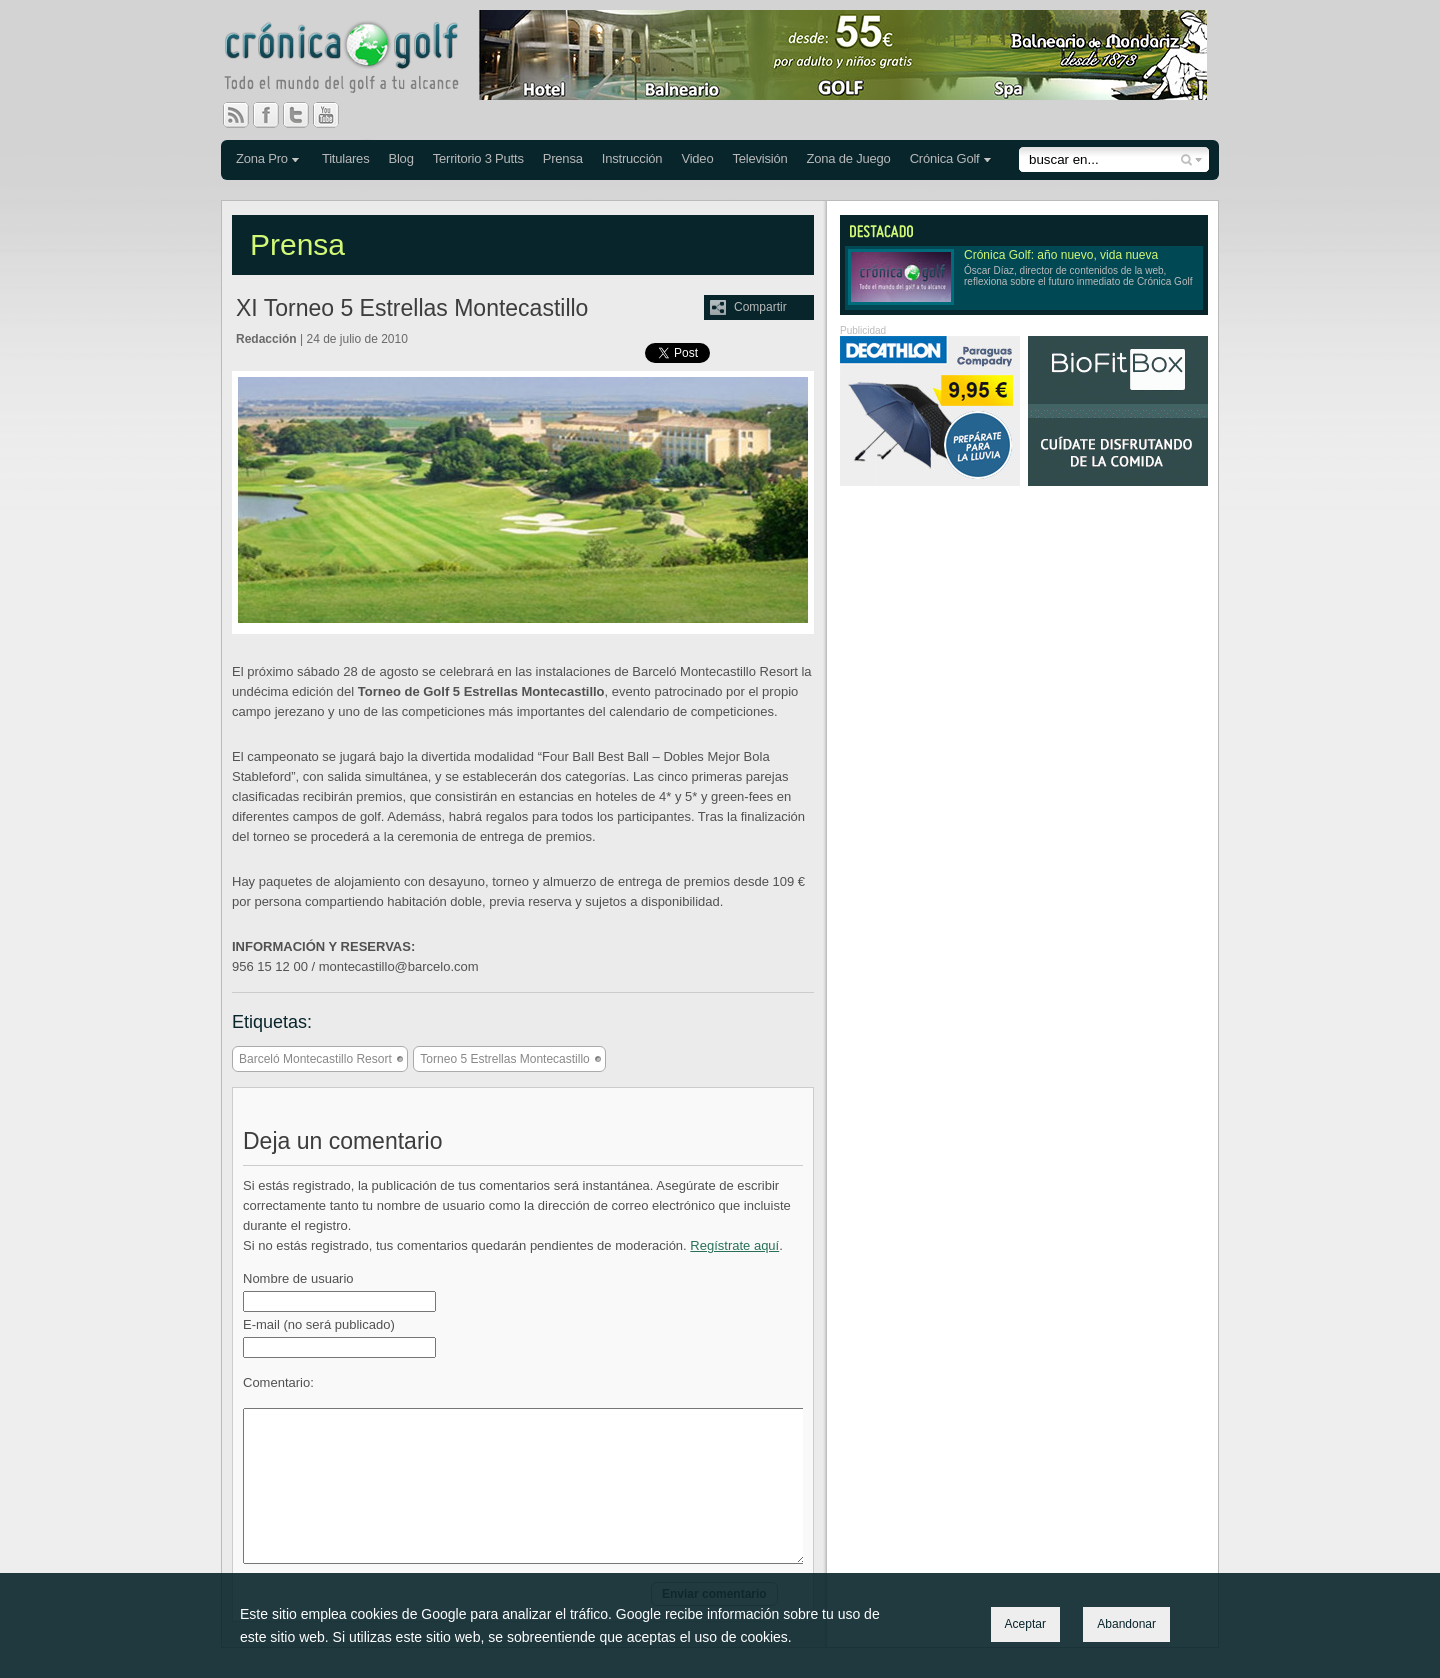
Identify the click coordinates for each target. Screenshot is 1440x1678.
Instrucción (632, 158)
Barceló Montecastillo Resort (315, 1059)
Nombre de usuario (298, 1278)
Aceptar (1025, 1624)
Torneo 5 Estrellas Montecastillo (504, 1059)
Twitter (304, 115)
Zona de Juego (849, 158)
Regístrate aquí (734, 1245)
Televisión (759, 158)
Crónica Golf (945, 158)
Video (697, 158)
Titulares (346, 158)
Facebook (274, 115)
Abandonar (1126, 1624)
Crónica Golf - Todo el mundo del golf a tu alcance (356, 60)
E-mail (319, 1324)
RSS (236, 115)
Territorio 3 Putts (478, 158)
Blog (400, 158)
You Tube (334, 115)
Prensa (563, 158)
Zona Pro (262, 158)
